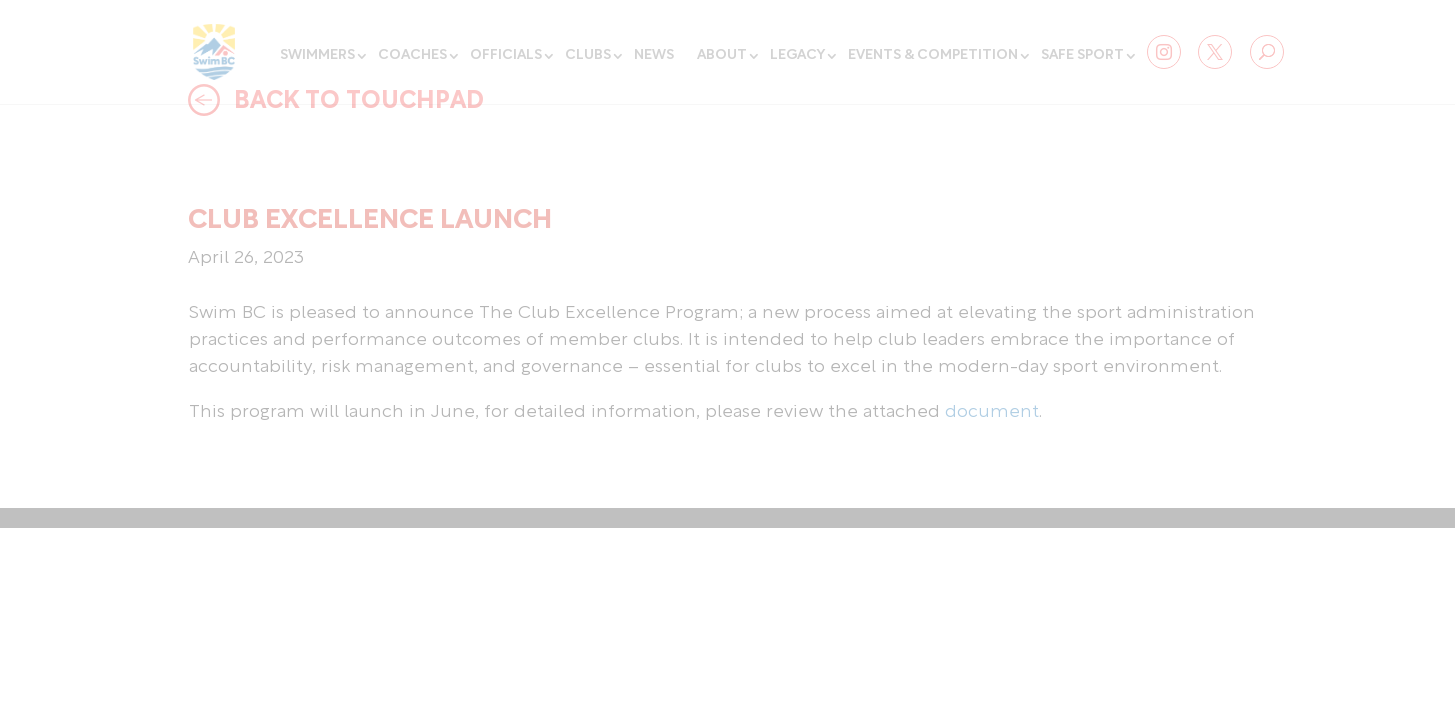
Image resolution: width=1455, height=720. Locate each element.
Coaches (412, 55)
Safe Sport (1082, 55)
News (654, 55)
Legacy (797, 55)
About (722, 55)
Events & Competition (933, 55)
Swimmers (317, 55)
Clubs (588, 55)
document (992, 412)
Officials (506, 55)
